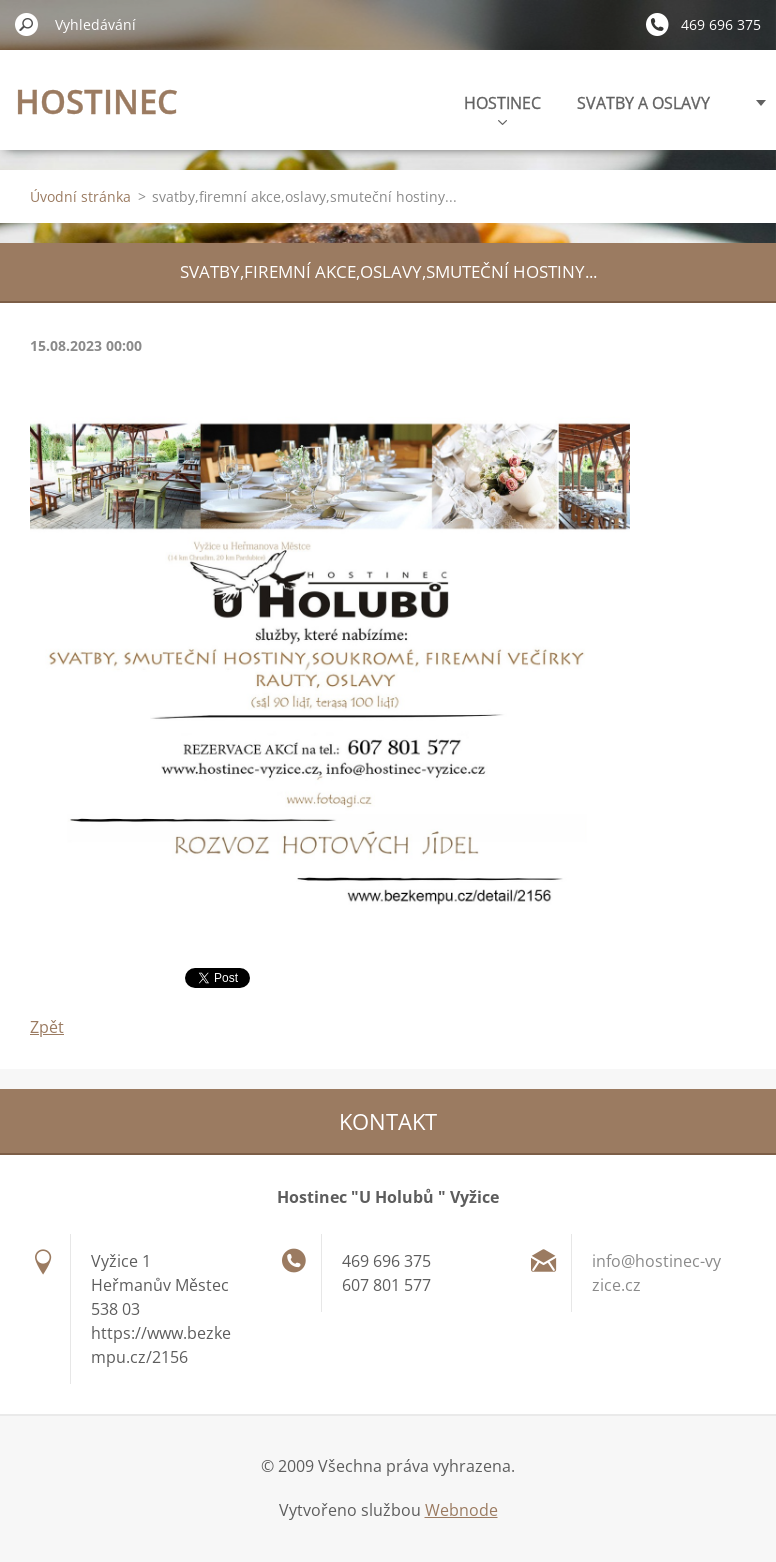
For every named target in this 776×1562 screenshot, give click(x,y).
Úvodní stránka (80, 196)
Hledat (27, 24)
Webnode (461, 1510)
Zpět (47, 1027)
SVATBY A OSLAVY (643, 103)
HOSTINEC (502, 108)
